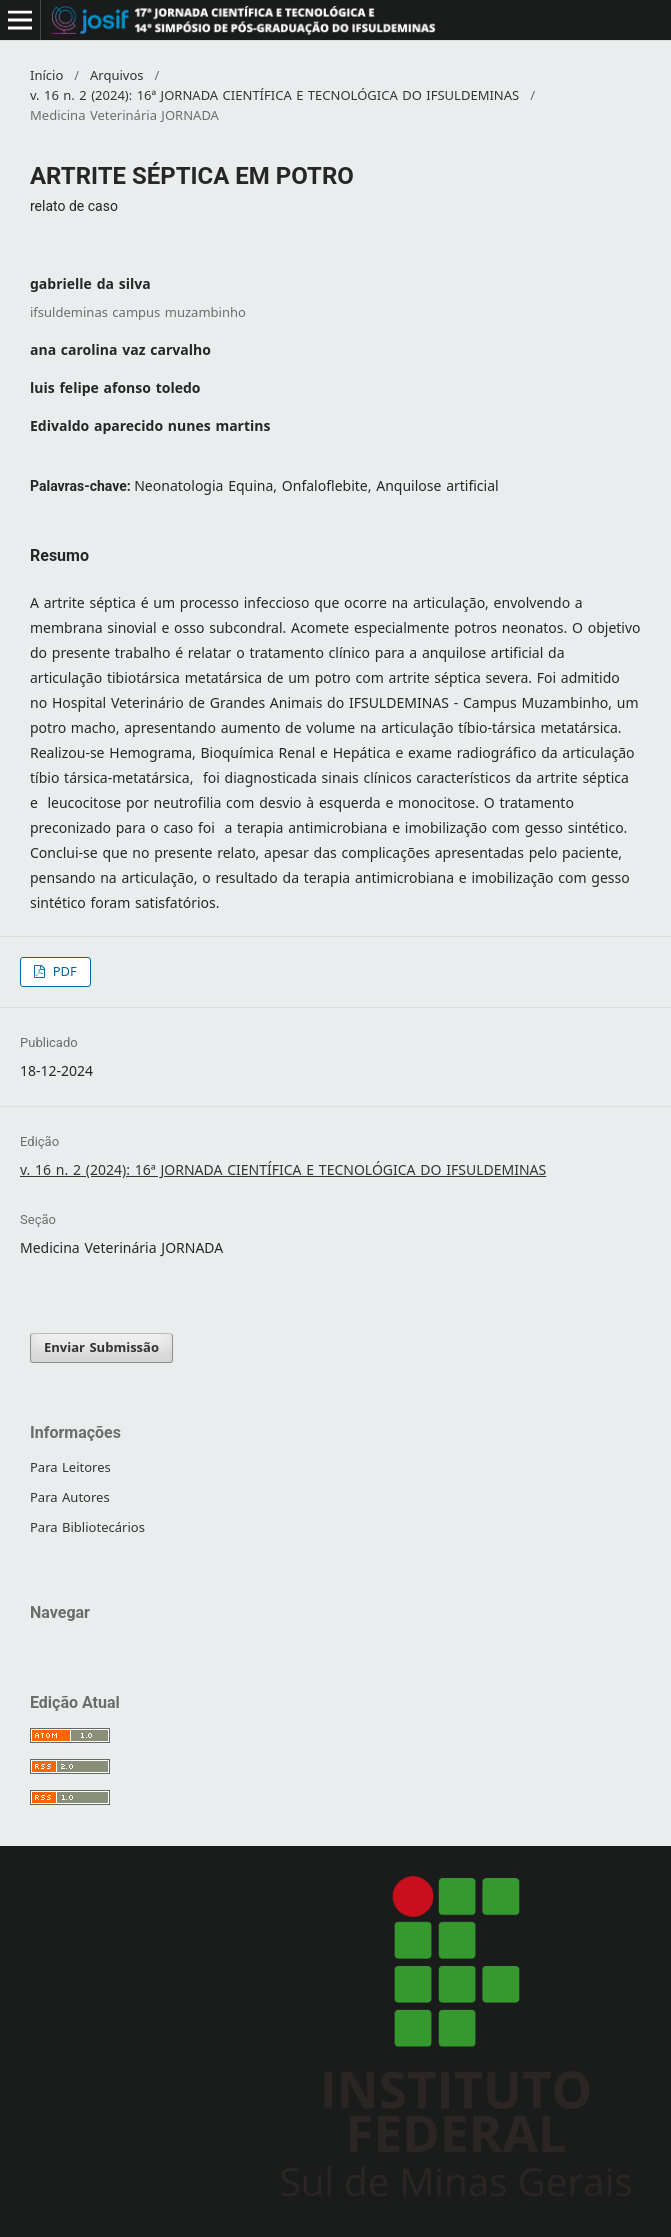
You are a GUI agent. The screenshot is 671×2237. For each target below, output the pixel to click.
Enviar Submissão (101, 1347)
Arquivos (117, 76)
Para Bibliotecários (87, 1527)
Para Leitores (70, 1467)
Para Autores (70, 1497)
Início (46, 76)
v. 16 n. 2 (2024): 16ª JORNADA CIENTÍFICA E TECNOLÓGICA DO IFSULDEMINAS (274, 96)
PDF (62, 971)
